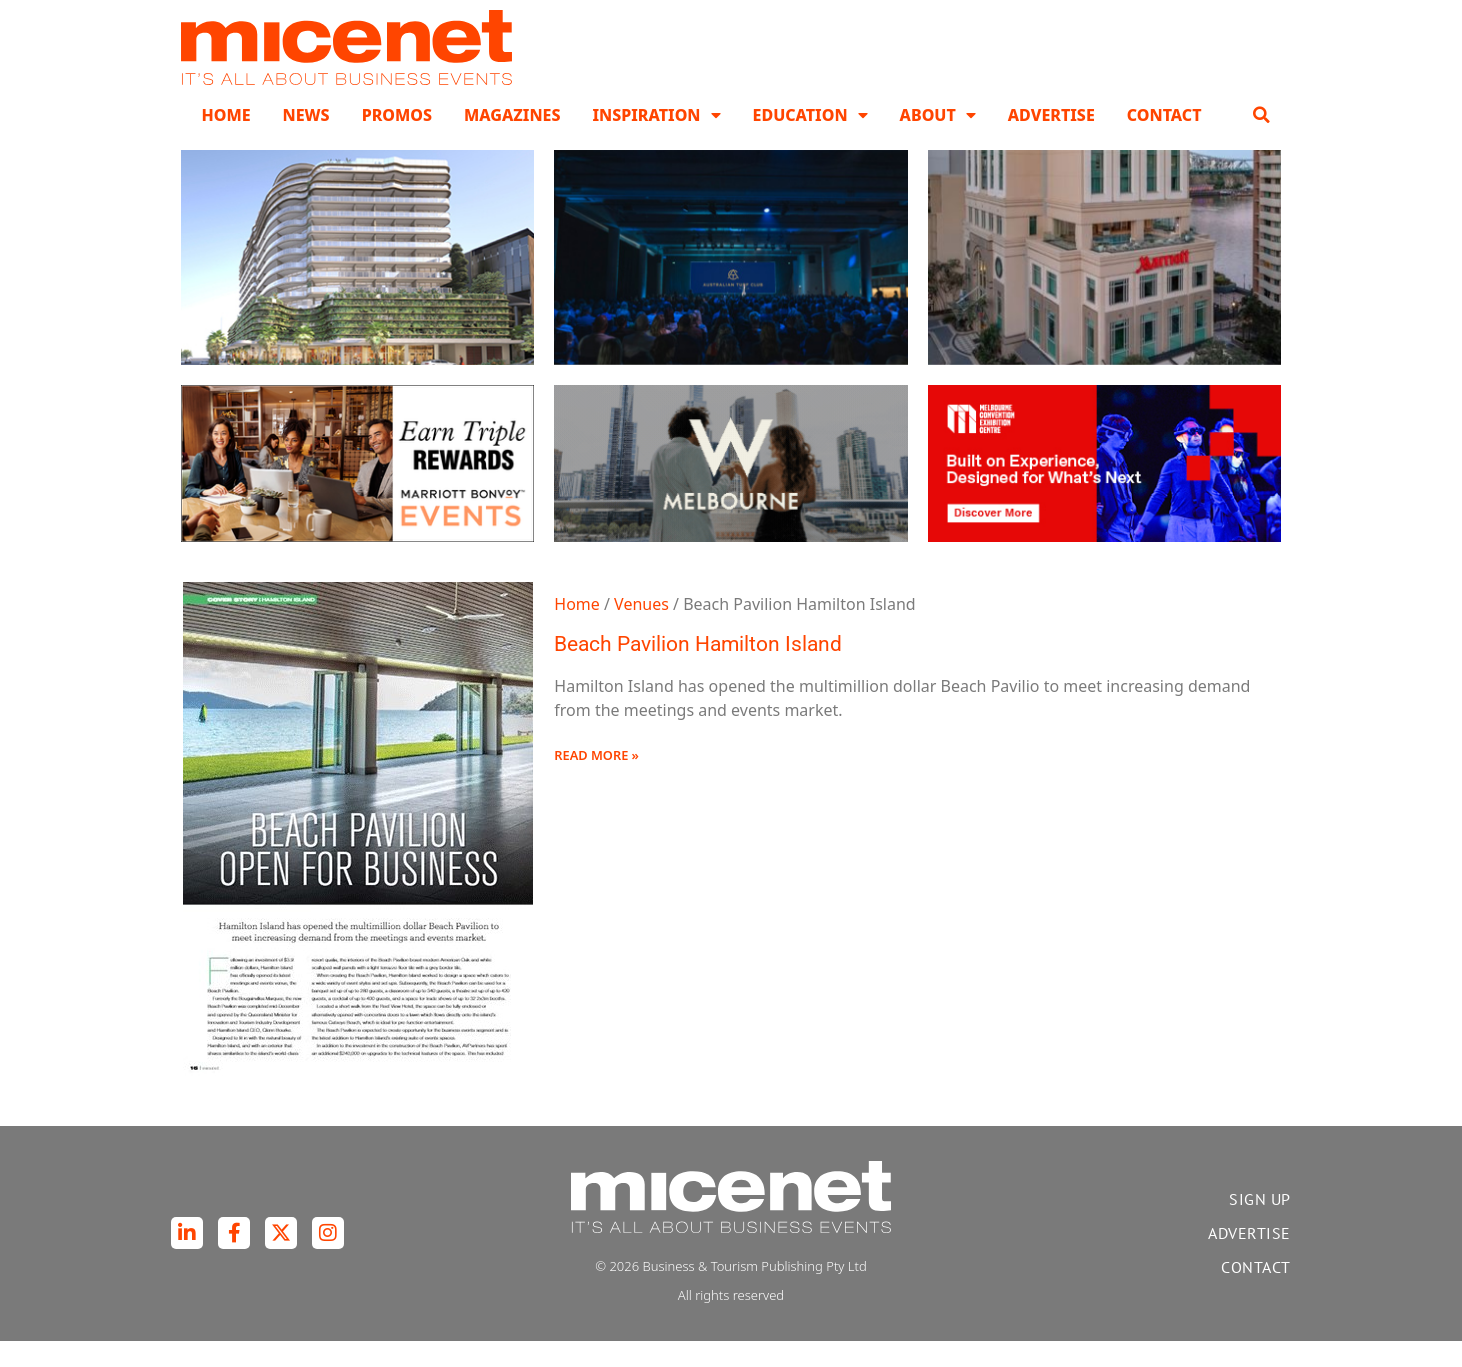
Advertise (1051, 140)
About (938, 140)
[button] (1262, 140)
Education (810, 140)
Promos (397, 140)
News (306, 140)
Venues (641, 629)
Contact (1164, 140)
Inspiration (656, 140)
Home (225, 140)
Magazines (512, 140)
